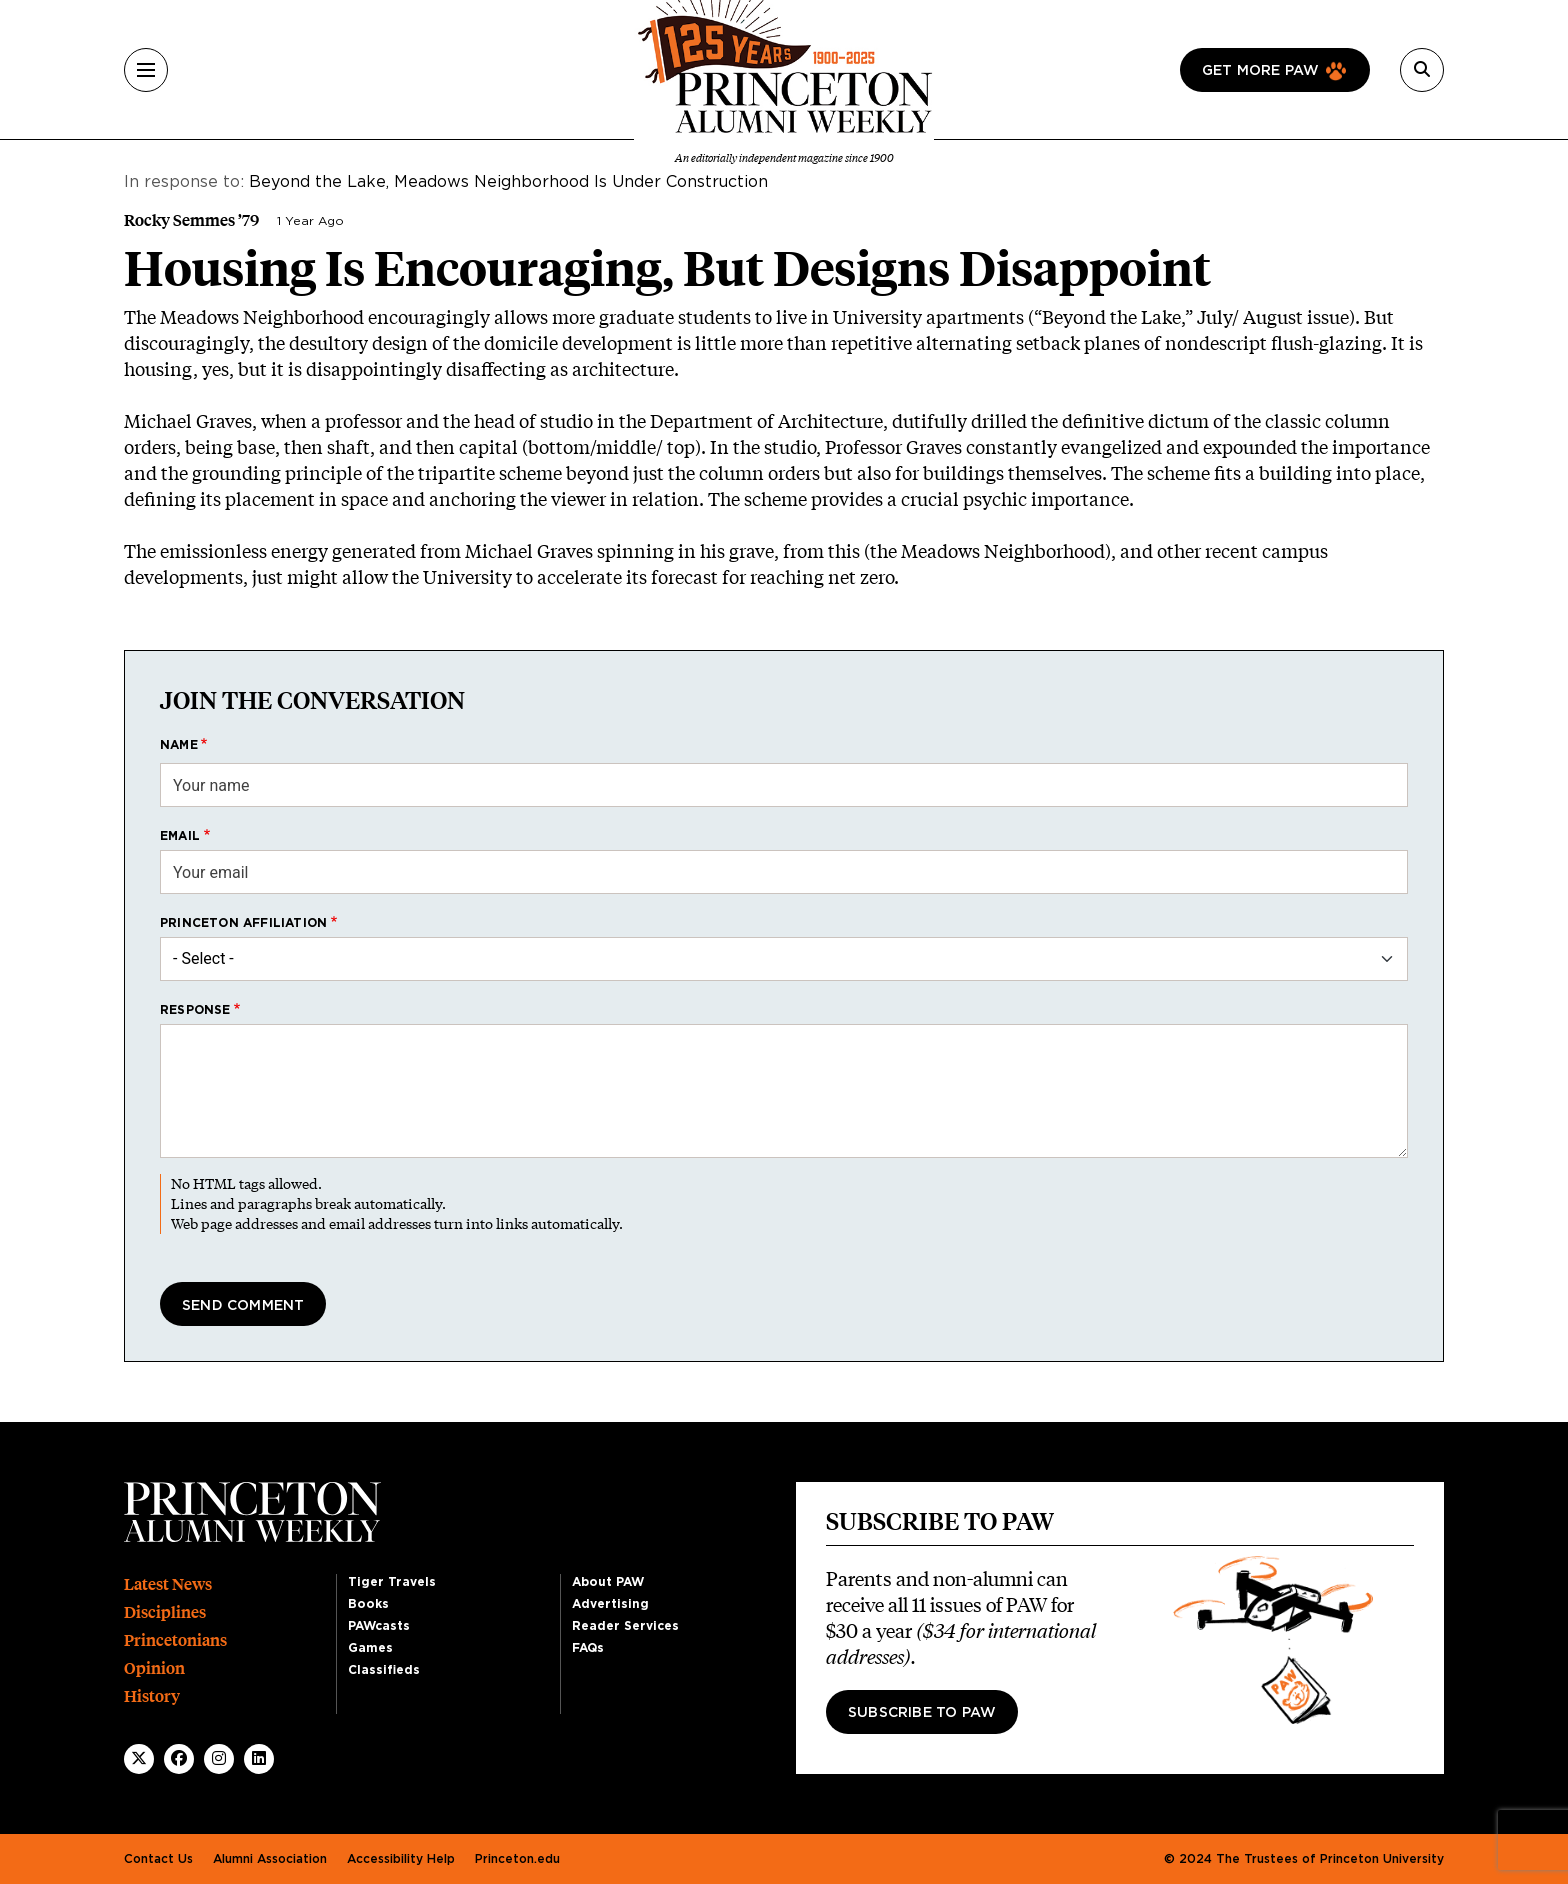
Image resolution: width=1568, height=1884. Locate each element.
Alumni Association (270, 1859)
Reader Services (625, 1626)
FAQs (588, 1648)
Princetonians (175, 1640)
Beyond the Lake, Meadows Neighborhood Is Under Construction (508, 182)
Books (368, 1604)
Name (179, 745)
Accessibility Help (401, 1859)
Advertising (610, 1604)
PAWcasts (379, 1626)
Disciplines (165, 1612)
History (152, 1696)
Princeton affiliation (243, 923)
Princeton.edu (517, 1859)
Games (370, 1648)
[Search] (1422, 70)
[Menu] (146, 70)
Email (180, 836)
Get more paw (1260, 71)
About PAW (608, 1582)
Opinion (154, 1668)
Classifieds (384, 1670)
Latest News (168, 1584)
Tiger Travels (392, 1582)
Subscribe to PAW (922, 1713)
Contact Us (158, 1859)
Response (195, 1010)
